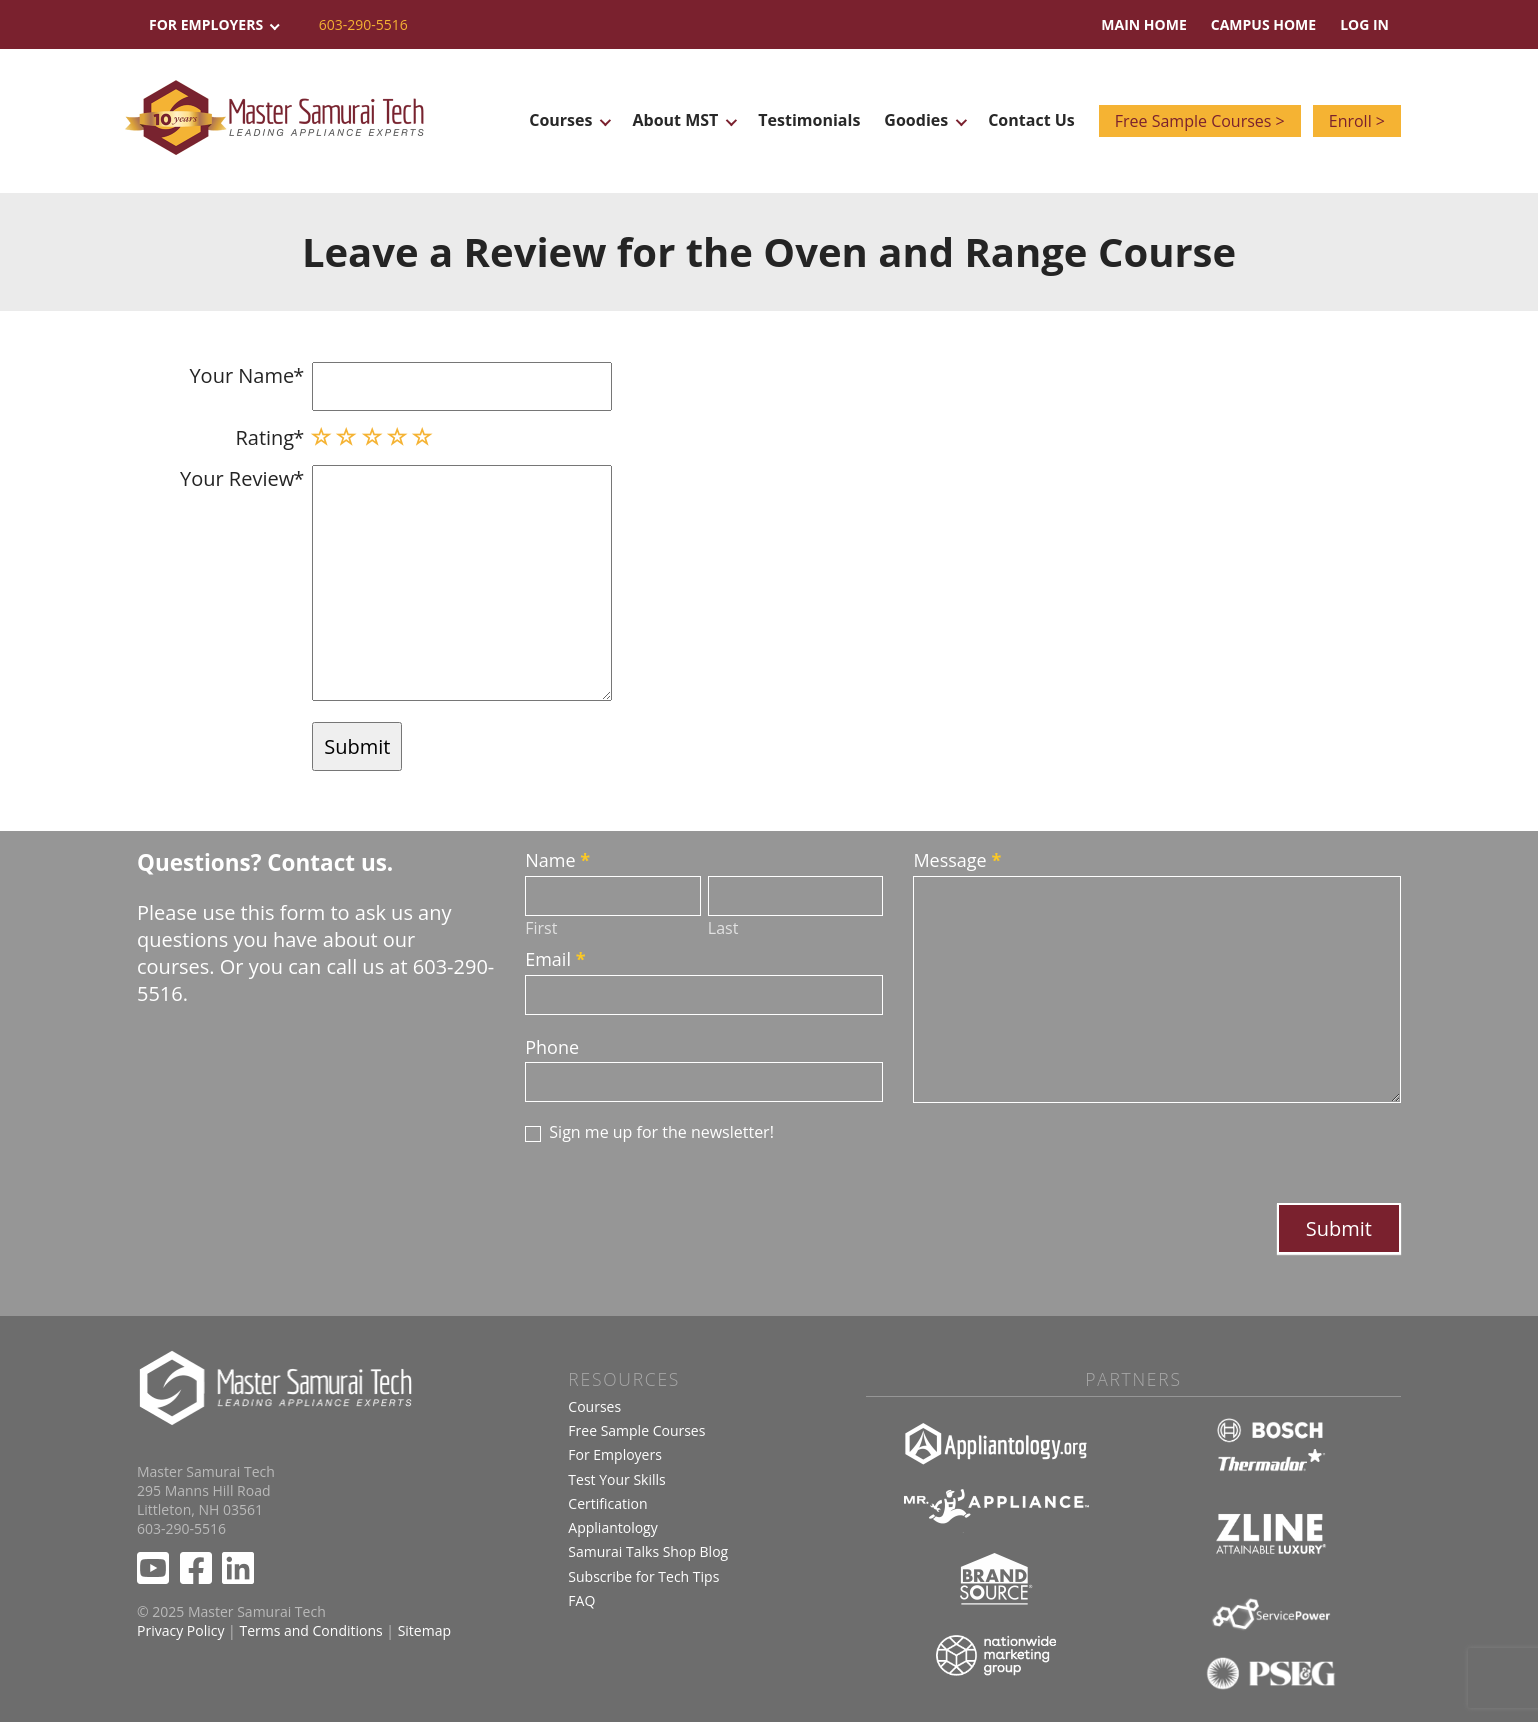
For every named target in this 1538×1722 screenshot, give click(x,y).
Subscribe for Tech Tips (643, 1576)
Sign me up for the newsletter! (649, 1132)
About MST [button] (683, 120)
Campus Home (1263, 24)
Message (957, 860)
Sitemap (424, 1630)
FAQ (581, 1600)
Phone (552, 1047)
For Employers (615, 1454)
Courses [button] (568, 120)
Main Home (1143, 24)
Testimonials (809, 120)
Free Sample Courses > (1200, 121)
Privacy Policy (180, 1630)
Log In (1364, 24)
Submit (1339, 1228)
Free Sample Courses (636, 1430)
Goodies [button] (924, 120)
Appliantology (612, 1527)
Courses (594, 1406)
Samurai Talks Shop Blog (648, 1551)
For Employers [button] (213, 24)
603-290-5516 (363, 24)
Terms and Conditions (310, 1630)
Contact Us (1031, 120)
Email (555, 959)
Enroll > (1357, 121)
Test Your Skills (616, 1479)
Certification (607, 1503)
